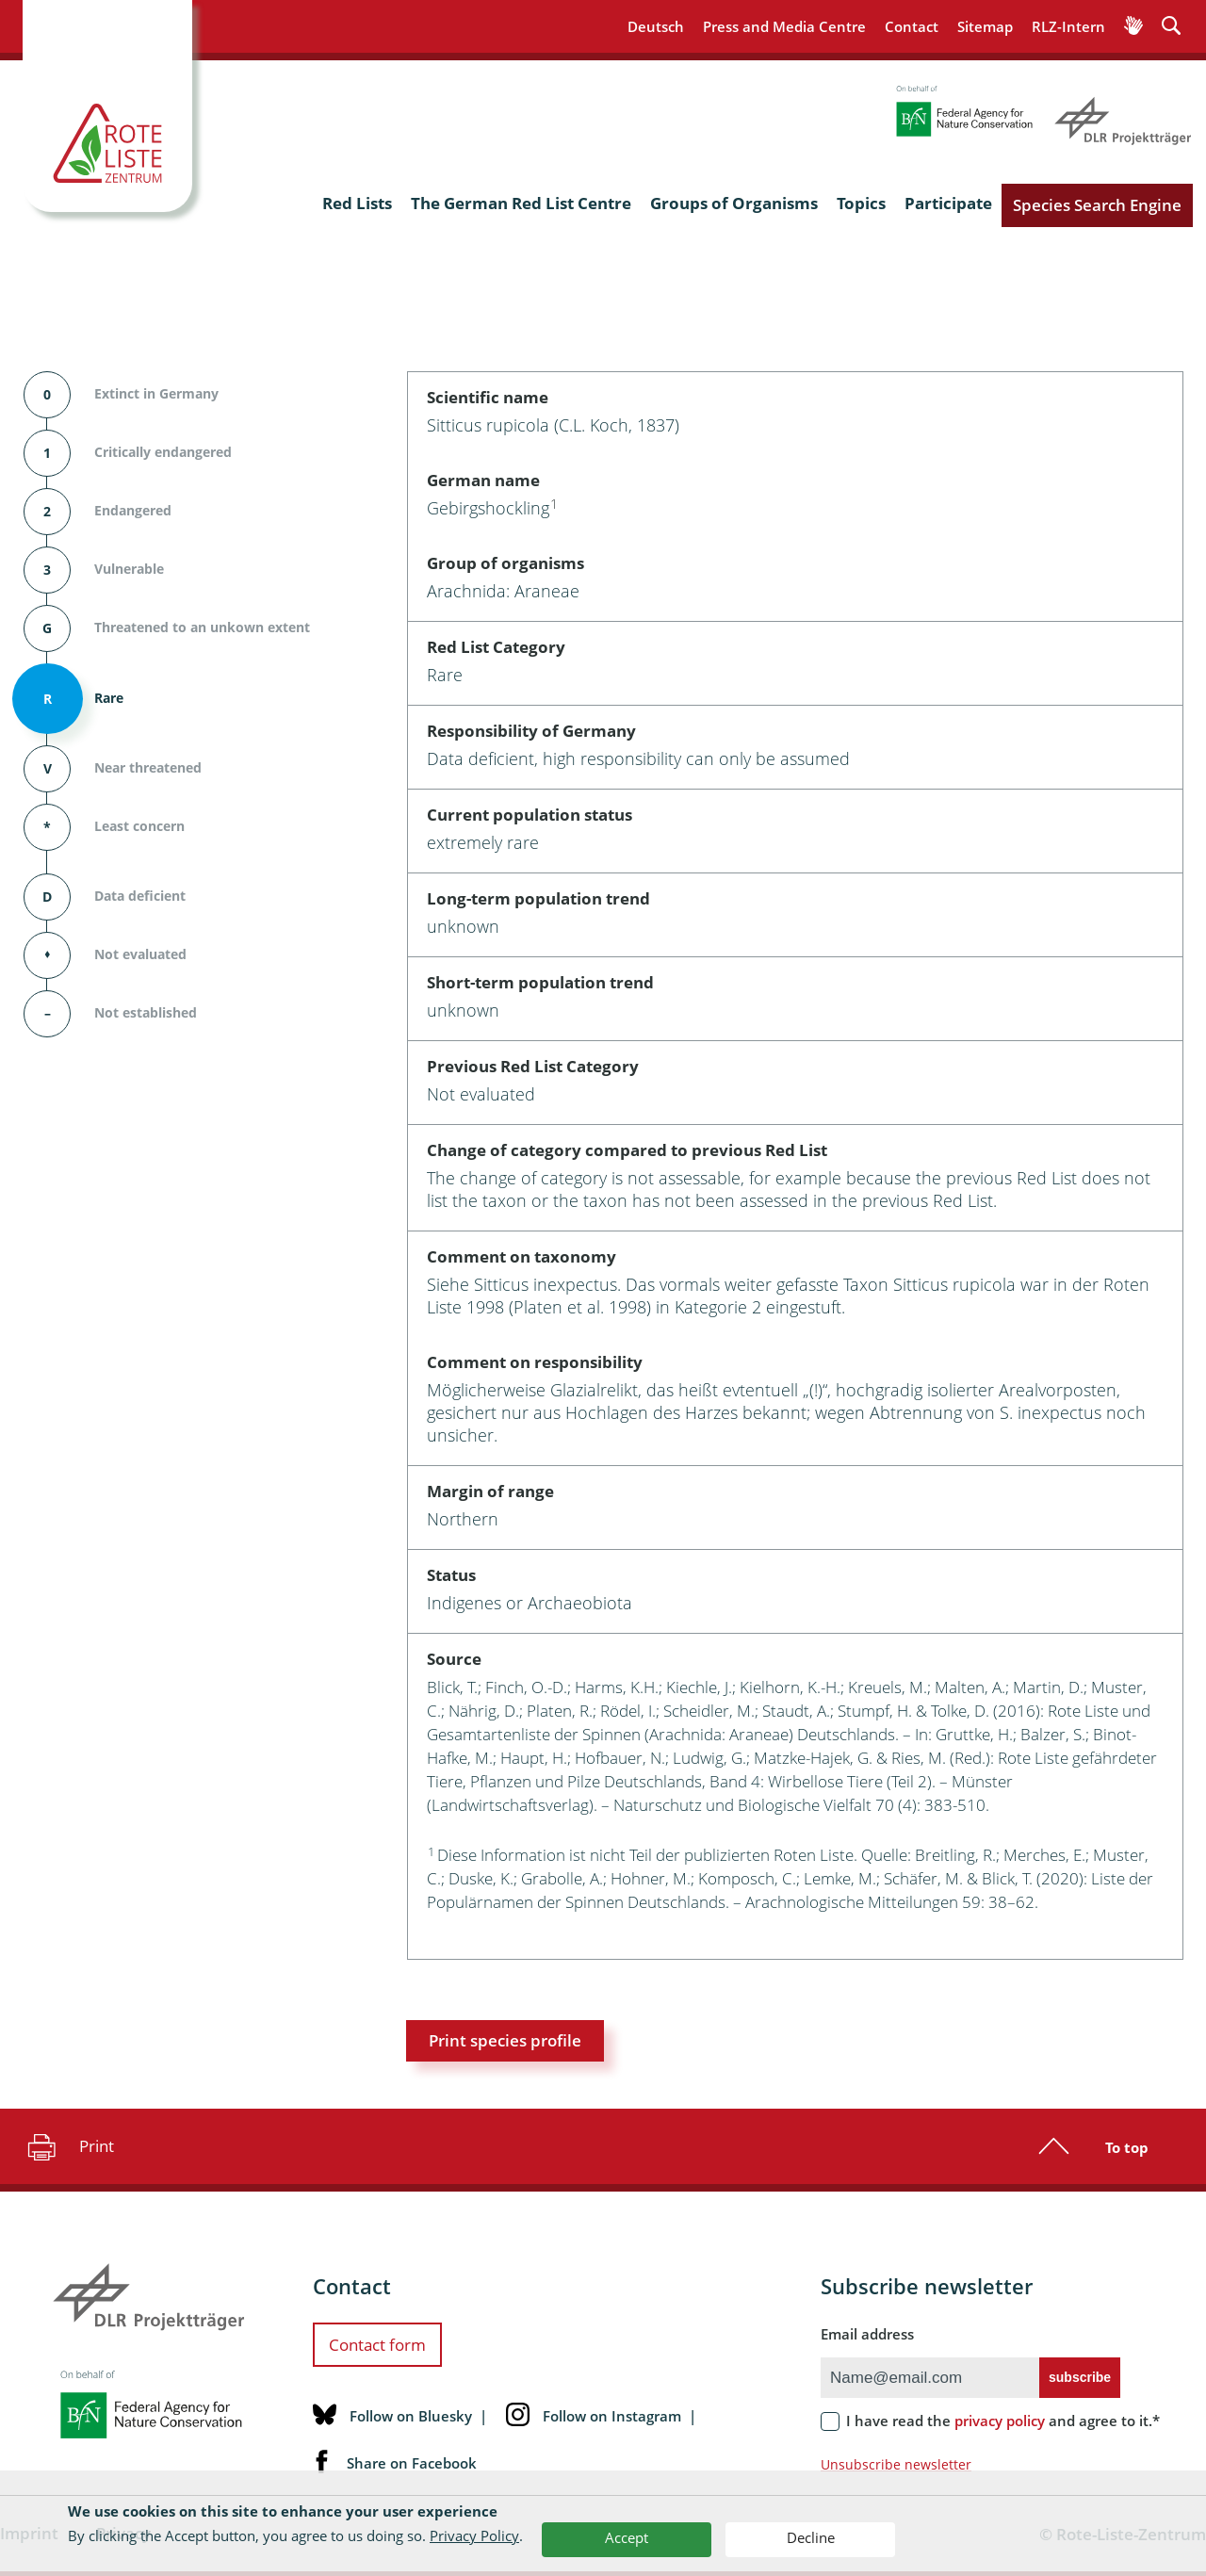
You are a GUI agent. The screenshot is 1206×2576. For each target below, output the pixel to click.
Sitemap (985, 26)
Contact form (377, 2345)
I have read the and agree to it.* (1003, 2420)
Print (68, 2146)
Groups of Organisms (734, 203)
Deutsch (655, 26)
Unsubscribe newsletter (896, 2464)
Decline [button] (811, 2537)
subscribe (1080, 2377)
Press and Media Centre (784, 26)
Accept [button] (626, 2537)
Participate (948, 203)
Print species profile (505, 2040)
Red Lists (357, 203)
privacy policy (999, 2420)
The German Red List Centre (521, 203)
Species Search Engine (1097, 205)
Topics (861, 203)
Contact (911, 26)
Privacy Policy (474, 2535)
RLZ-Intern (1068, 26)
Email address (867, 2333)
